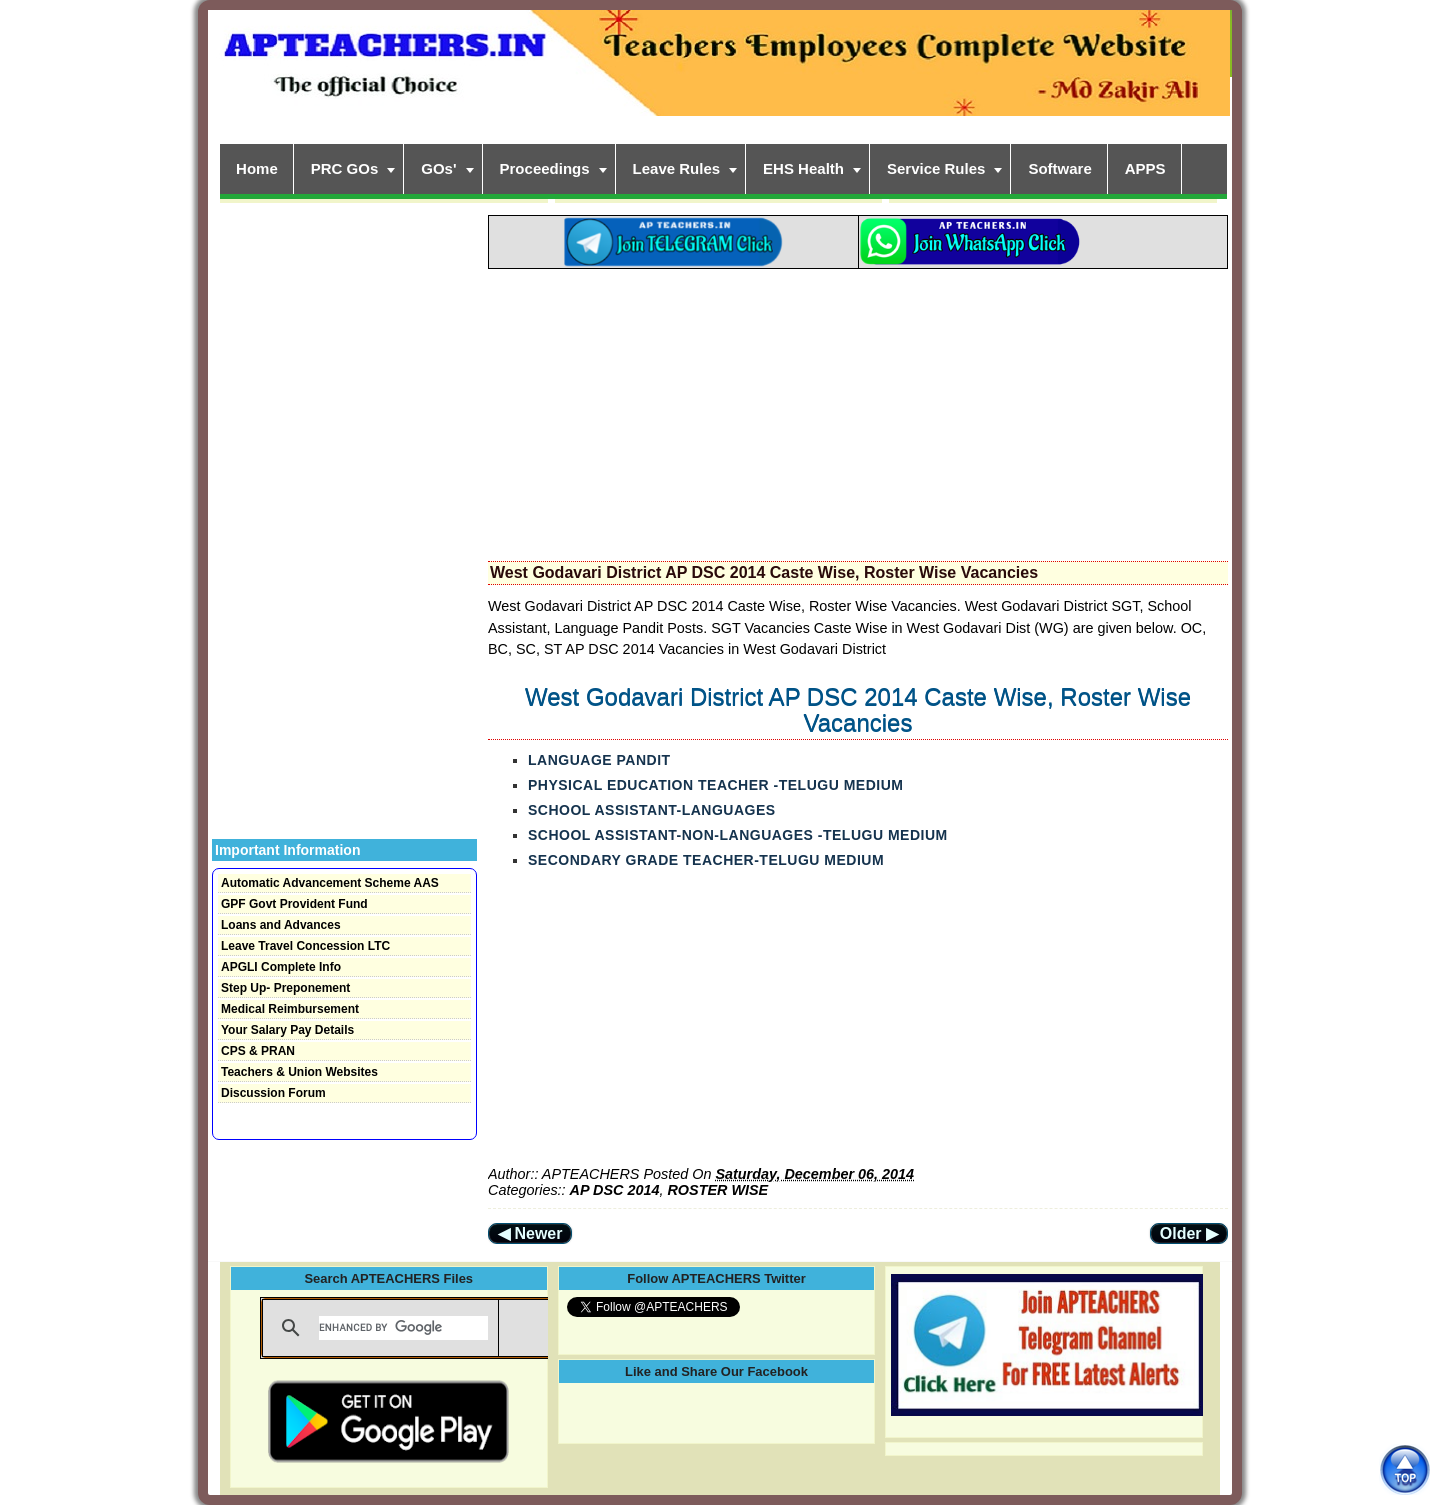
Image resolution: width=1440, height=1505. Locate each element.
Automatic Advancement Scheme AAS (330, 883)
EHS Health (803, 168)
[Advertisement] (858, 409)
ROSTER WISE (717, 1190)
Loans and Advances (281, 925)
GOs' (438, 168)
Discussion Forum (273, 1093)
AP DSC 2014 (615, 1190)
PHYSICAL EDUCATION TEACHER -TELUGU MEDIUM (715, 785)
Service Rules (936, 168)
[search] (403, 1328)
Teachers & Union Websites (299, 1072)
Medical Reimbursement (290, 1009)
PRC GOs (345, 168)
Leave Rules (677, 168)
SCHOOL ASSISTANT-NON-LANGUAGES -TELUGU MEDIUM (738, 835)
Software (1059, 168)
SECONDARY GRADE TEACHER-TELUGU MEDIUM (706, 860)
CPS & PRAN (258, 1051)
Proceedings (545, 168)
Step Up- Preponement (285, 988)
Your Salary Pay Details (287, 1030)
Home (257, 168)
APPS (1145, 168)
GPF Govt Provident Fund (294, 904)
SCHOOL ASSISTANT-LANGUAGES (652, 810)
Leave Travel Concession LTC (305, 946)
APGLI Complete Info (281, 967)
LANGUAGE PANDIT (599, 760)
